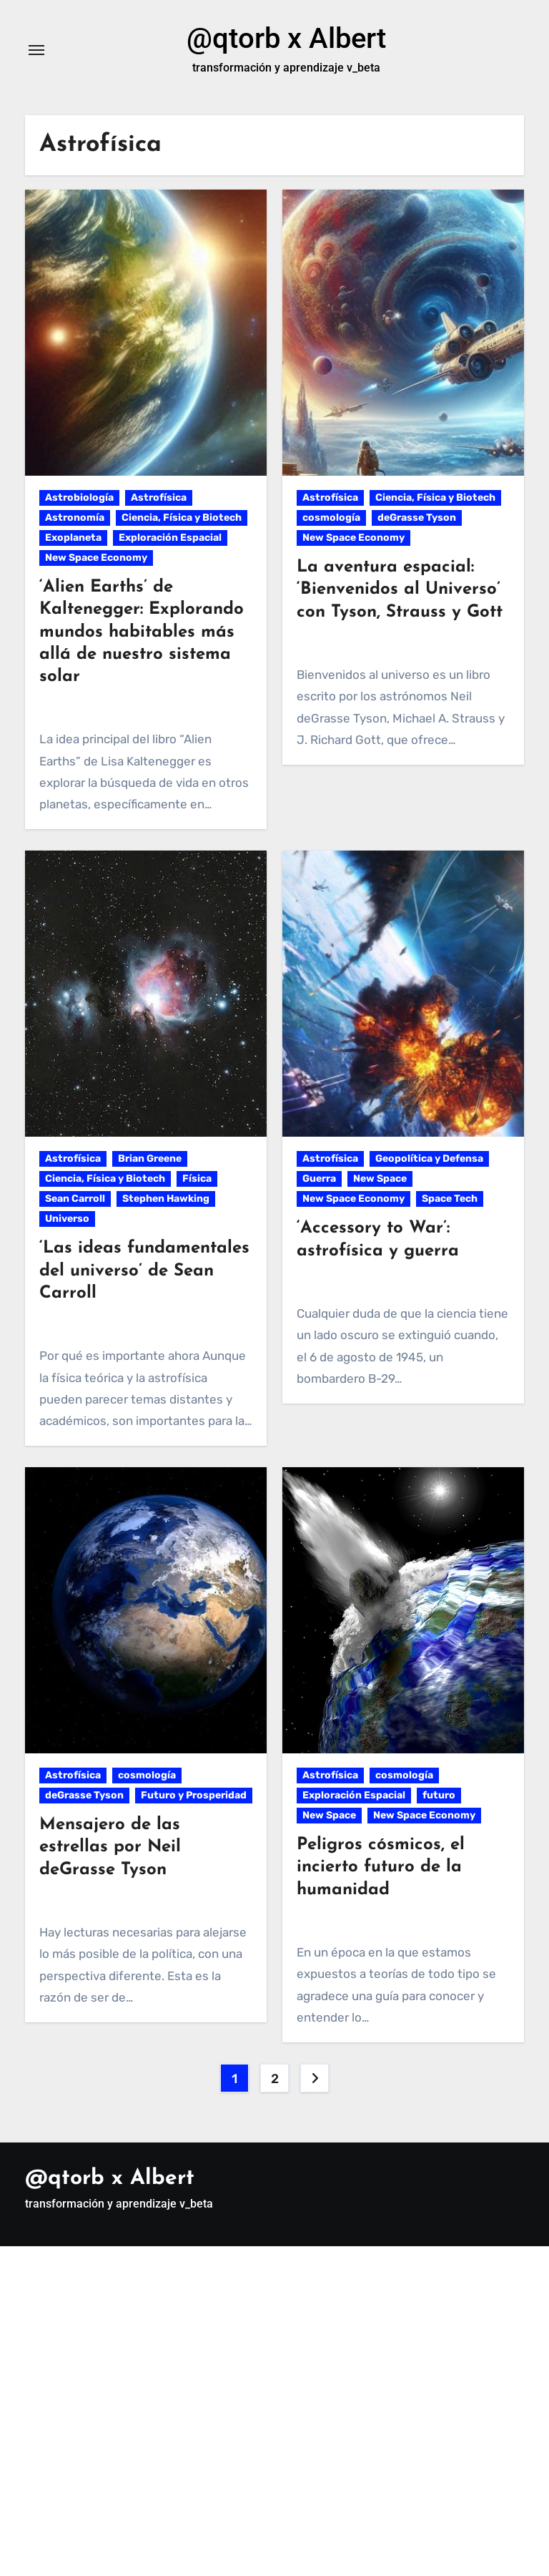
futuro (438, 1795)
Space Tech (450, 1198)
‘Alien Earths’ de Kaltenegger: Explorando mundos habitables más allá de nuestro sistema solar (141, 632)
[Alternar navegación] (36, 50)
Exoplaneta (73, 538)
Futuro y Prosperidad (194, 1795)
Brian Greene (150, 1158)
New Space (380, 1178)
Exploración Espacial (170, 538)
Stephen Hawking (165, 1198)
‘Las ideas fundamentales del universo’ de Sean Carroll (144, 1270)
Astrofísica (159, 497)
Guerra (319, 1178)
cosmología (331, 517)
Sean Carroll (75, 1198)
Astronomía (74, 517)
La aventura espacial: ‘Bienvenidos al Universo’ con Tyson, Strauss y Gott (400, 589)
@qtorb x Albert (286, 38)
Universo (67, 1219)
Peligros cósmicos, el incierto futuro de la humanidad (381, 1867)
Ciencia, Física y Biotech (182, 517)
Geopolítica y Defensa (429, 1158)
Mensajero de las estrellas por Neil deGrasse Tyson (110, 1847)
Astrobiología (79, 497)
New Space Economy (96, 558)
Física (197, 1178)
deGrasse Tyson (416, 517)
